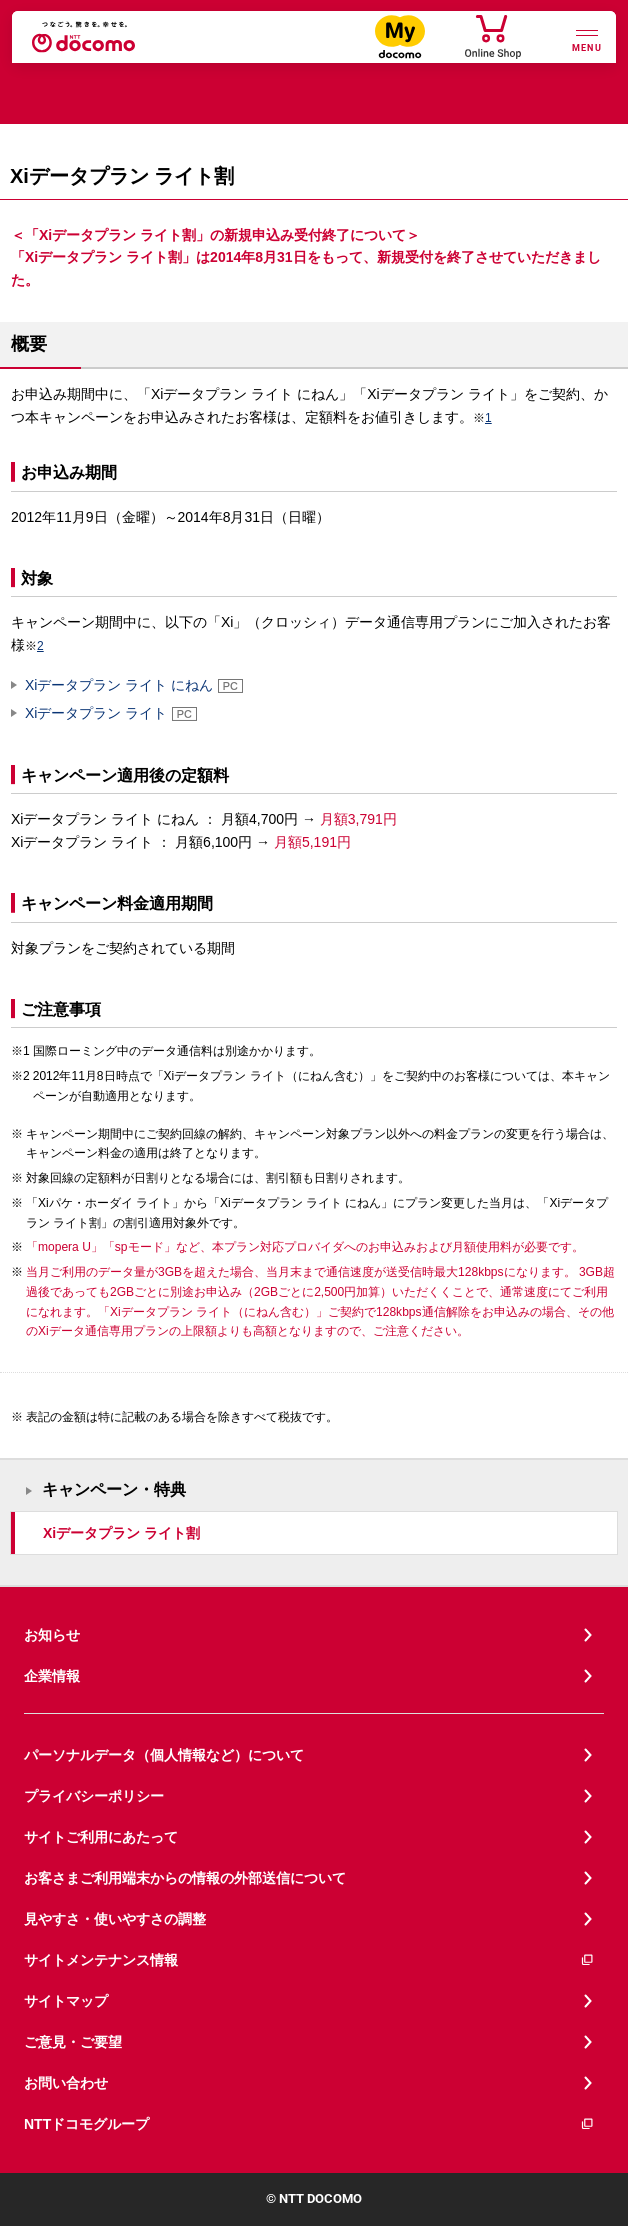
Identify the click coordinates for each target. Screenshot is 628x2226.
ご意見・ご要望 (73, 2042)
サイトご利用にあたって (101, 1837)
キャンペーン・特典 (114, 1489)
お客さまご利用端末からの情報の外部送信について (185, 1878)
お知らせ (52, 1635)
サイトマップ (66, 2001)
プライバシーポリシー (94, 1796)
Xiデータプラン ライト (111, 713)
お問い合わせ (66, 2083)
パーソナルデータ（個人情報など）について (164, 1755)
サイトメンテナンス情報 (309, 1960)
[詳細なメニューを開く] (587, 38)
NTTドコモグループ (309, 2124)
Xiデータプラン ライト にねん (134, 685)
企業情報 (52, 1676)
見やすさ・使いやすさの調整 (115, 1919)
